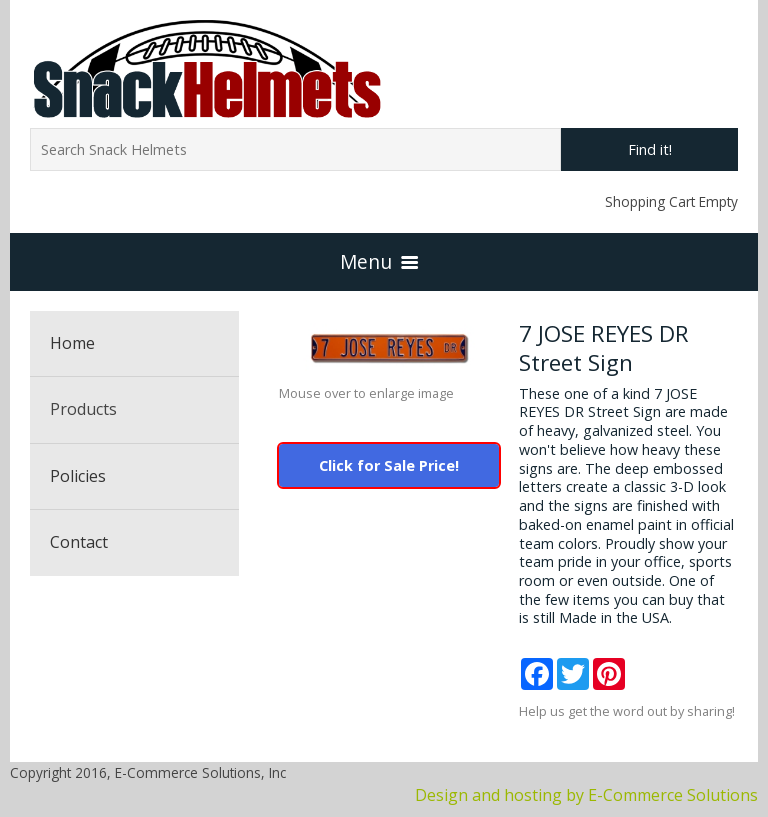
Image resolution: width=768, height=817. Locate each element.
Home (72, 343)
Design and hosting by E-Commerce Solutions (586, 795)
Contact (79, 542)
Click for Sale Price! (389, 465)
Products (83, 409)
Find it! (650, 149)
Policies (78, 476)
